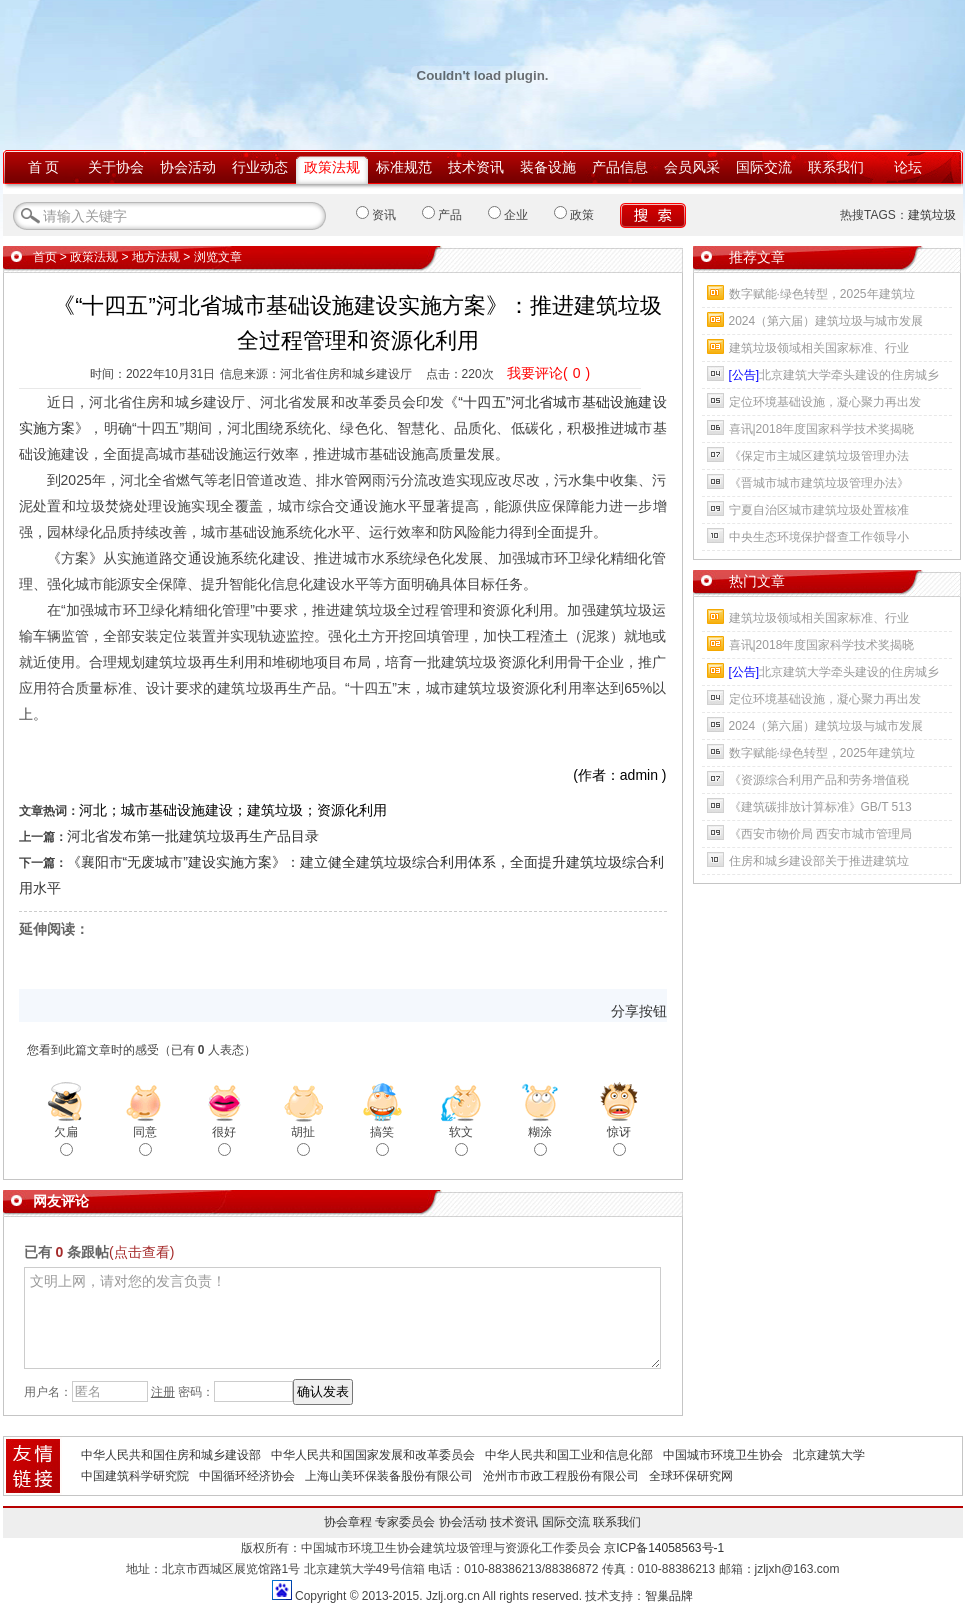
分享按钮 (639, 1011)
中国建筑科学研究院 (135, 1476)
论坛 (908, 167)
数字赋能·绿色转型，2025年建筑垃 (822, 294)
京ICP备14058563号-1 (664, 1548)
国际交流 (764, 167)
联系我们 (836, 167)
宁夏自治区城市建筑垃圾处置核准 (819, 510)
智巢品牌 (669, 1596)
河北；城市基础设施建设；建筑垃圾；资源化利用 (233, 810)
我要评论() (548, 373)
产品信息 (620, 167)
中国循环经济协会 (247, 1476)
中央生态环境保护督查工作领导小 (819, 537)
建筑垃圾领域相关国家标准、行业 (819, 348)
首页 (45, 257)
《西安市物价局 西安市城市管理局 (820, 834)
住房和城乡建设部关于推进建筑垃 (819, 861)
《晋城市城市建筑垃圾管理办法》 (819, 483)
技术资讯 (476, 167)
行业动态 (260, 167)
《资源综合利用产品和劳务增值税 (819, 780)
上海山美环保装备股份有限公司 (389, 1476)
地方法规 (156, 257)
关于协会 (116, 167)
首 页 (44, 167)
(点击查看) (141, 1252)
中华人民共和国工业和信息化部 (569, 1455)
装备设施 (548, 167)
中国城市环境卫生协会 (723, 1455)
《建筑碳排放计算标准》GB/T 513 (820, 807)
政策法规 (332, 167)
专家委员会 (405, 1522)
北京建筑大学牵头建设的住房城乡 (834, 375)
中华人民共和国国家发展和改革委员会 (373, 1455)
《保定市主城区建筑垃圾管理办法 (819, 456)
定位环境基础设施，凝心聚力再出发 (825, 402)
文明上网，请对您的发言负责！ (342, 1318)
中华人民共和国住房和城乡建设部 (171, 1455)
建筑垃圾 (932, 215)
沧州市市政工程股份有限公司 (561, 1476)
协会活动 (188, 167)
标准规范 (404, 167)
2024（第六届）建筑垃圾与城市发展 (826, 321)
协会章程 (348, 1522)
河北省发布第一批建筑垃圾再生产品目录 (193, 836)
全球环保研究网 (691, 1476)
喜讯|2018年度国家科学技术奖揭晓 (822, 429)
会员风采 (692, 167)
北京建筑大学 (829, 1455)
